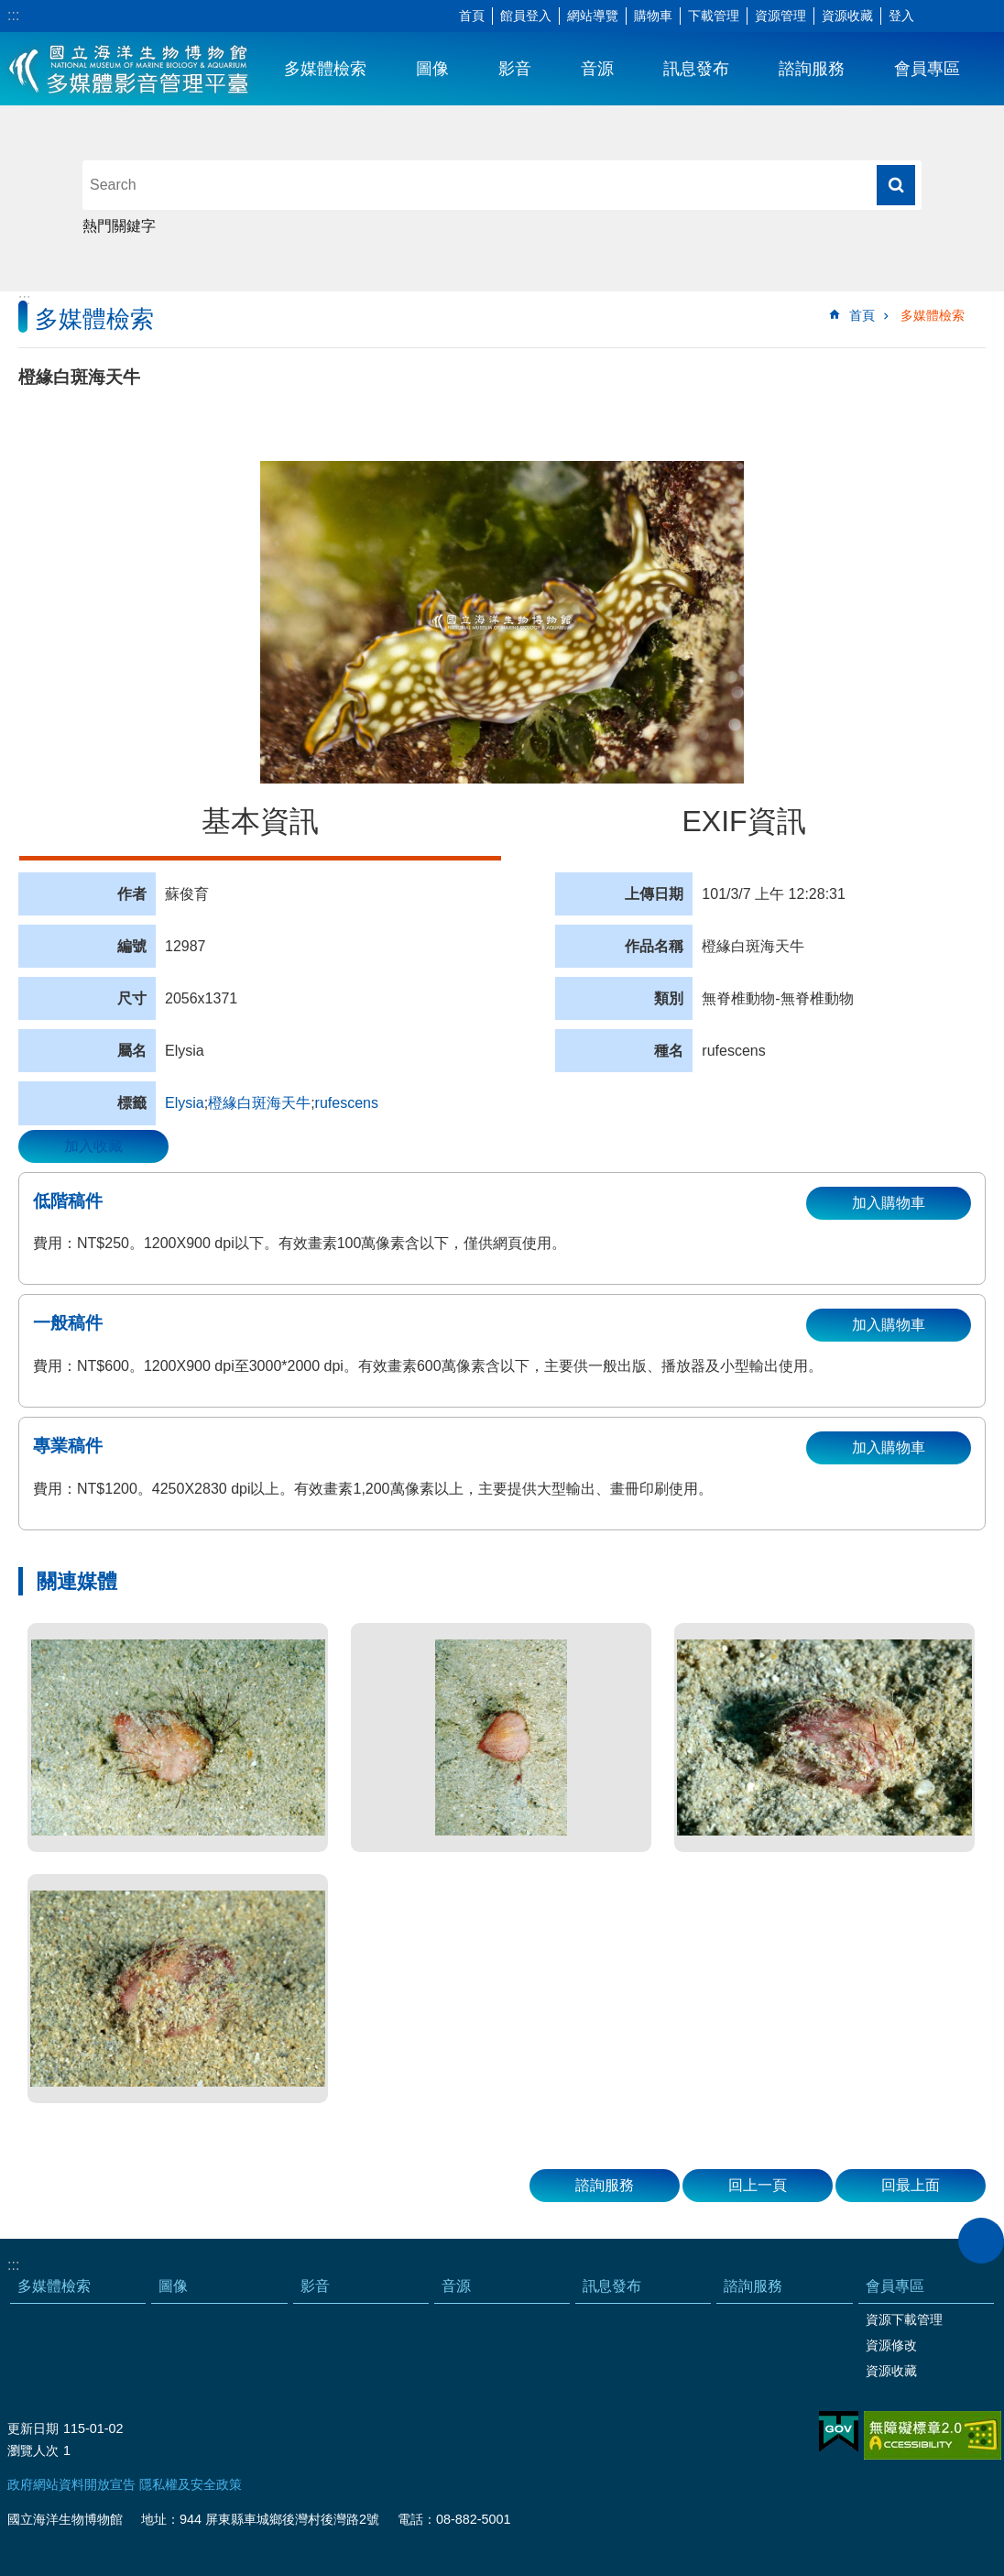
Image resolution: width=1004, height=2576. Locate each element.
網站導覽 (592, 15)
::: (13, 15)
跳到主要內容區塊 (9, 9)
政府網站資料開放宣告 (71, 2484)
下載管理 (713, 15)
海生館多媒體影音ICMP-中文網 (129, 68)
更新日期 (33, 2428)
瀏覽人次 (33, 2450)
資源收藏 (847, 15)
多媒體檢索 (325, 69)
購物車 (653, 15)
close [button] (981, 2241)
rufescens (346, 1103)
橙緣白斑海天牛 (259, 1103)
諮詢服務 (812, 69)
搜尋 (896, 185)
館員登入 (525, 15)
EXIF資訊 (743, 821)
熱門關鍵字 (119, 226)
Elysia (184, 1103)
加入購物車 (888, 1203)
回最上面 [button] (910, 2185)
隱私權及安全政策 (190, 2484)
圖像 (432, 69)
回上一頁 (757, 2185)
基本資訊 (260, 821)
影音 (514, 69)
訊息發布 (696, 69)
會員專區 (927, 69)
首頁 (472, 15)
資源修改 (891, 2345)
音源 (597, 69)
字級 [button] (935, 16)
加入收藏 (93, 1146)
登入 (901, 15)
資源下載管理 (904, 2319)
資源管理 (780, 15)
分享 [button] (963, 16)
